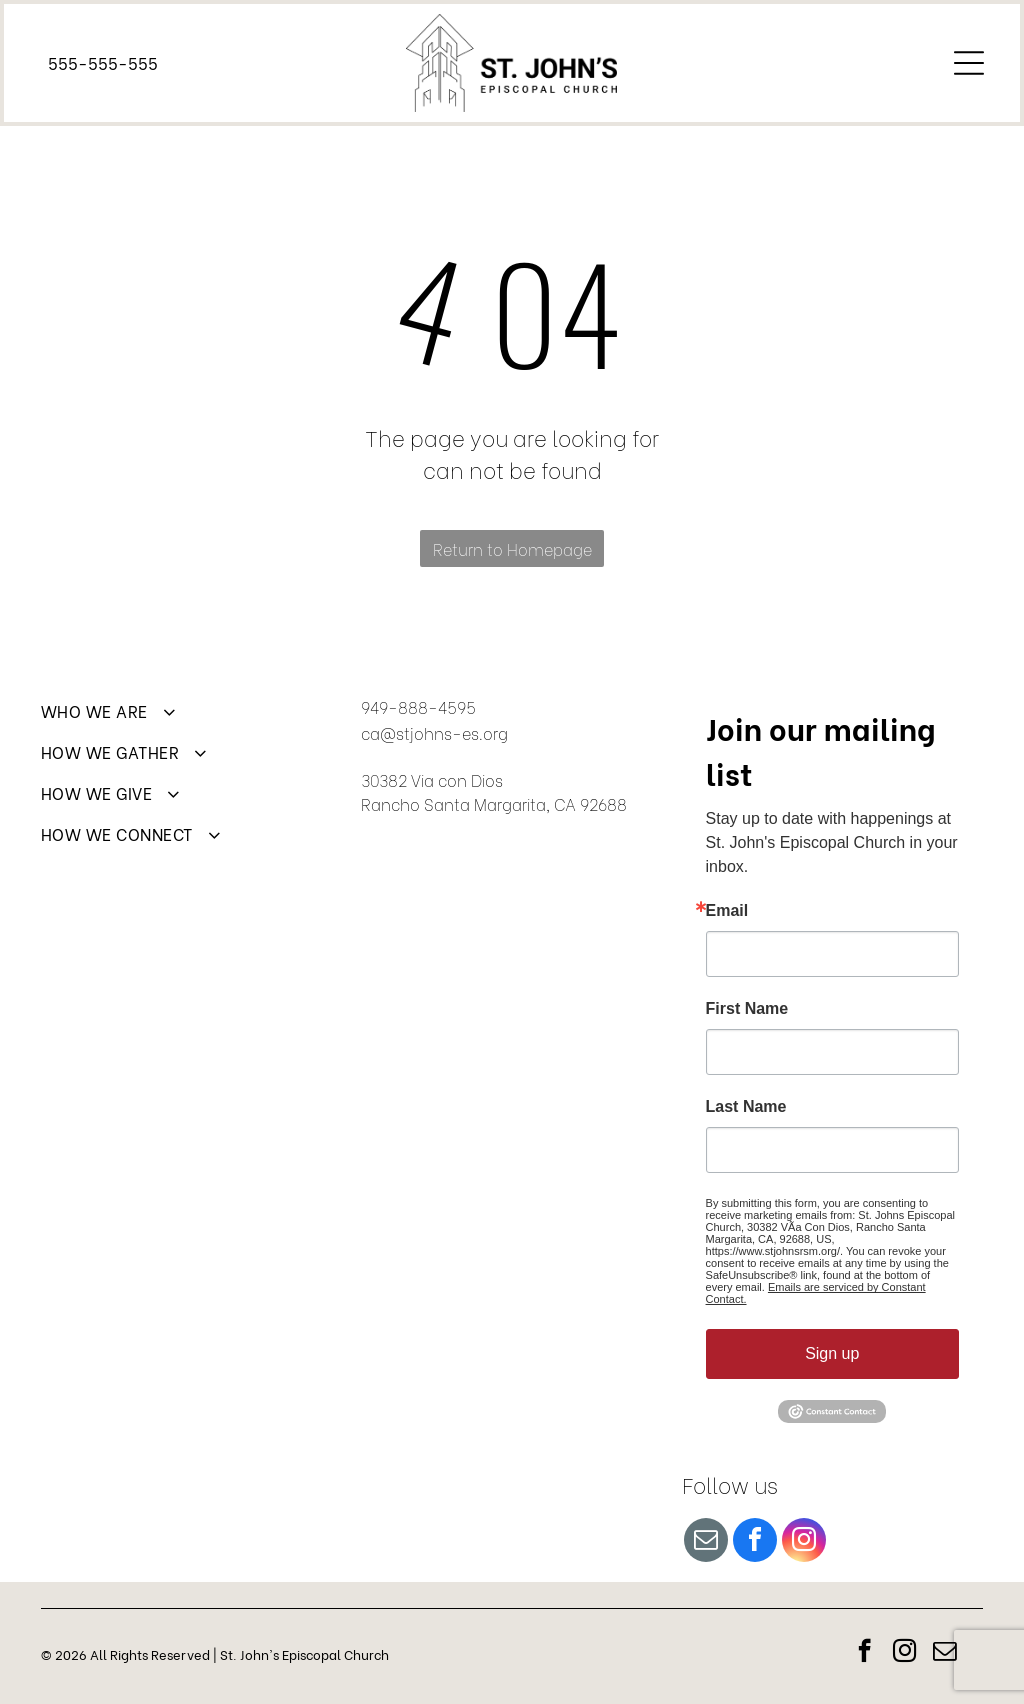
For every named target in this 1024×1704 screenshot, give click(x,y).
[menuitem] (191, 719)
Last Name (746, 1107)
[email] (706, 1542)
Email (727, 911)
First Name (747, 1009)
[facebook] (755, 1542)
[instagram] (804, 1542)
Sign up (832, 1353)
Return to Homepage (512, 548)
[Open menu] (969, 63)
